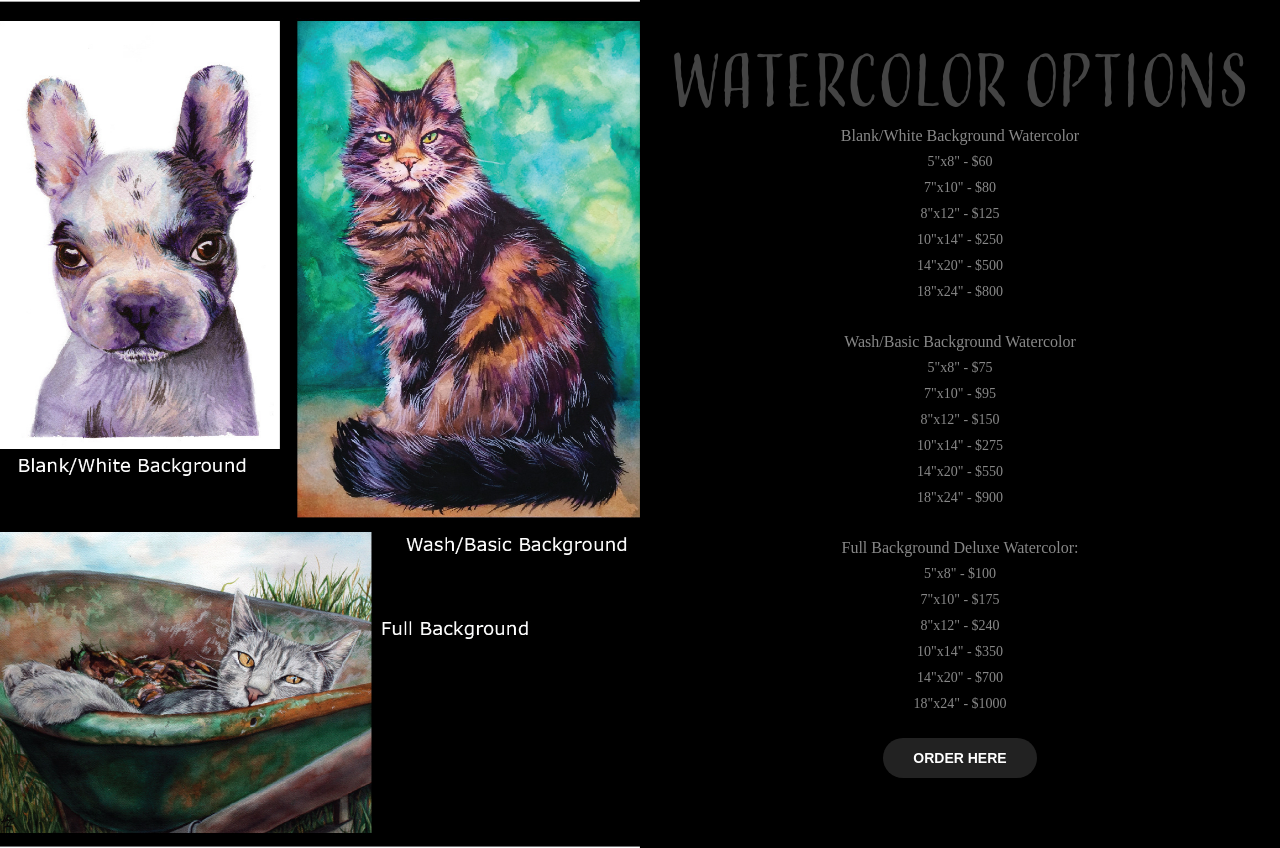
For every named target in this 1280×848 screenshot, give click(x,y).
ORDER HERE (959, 758)
